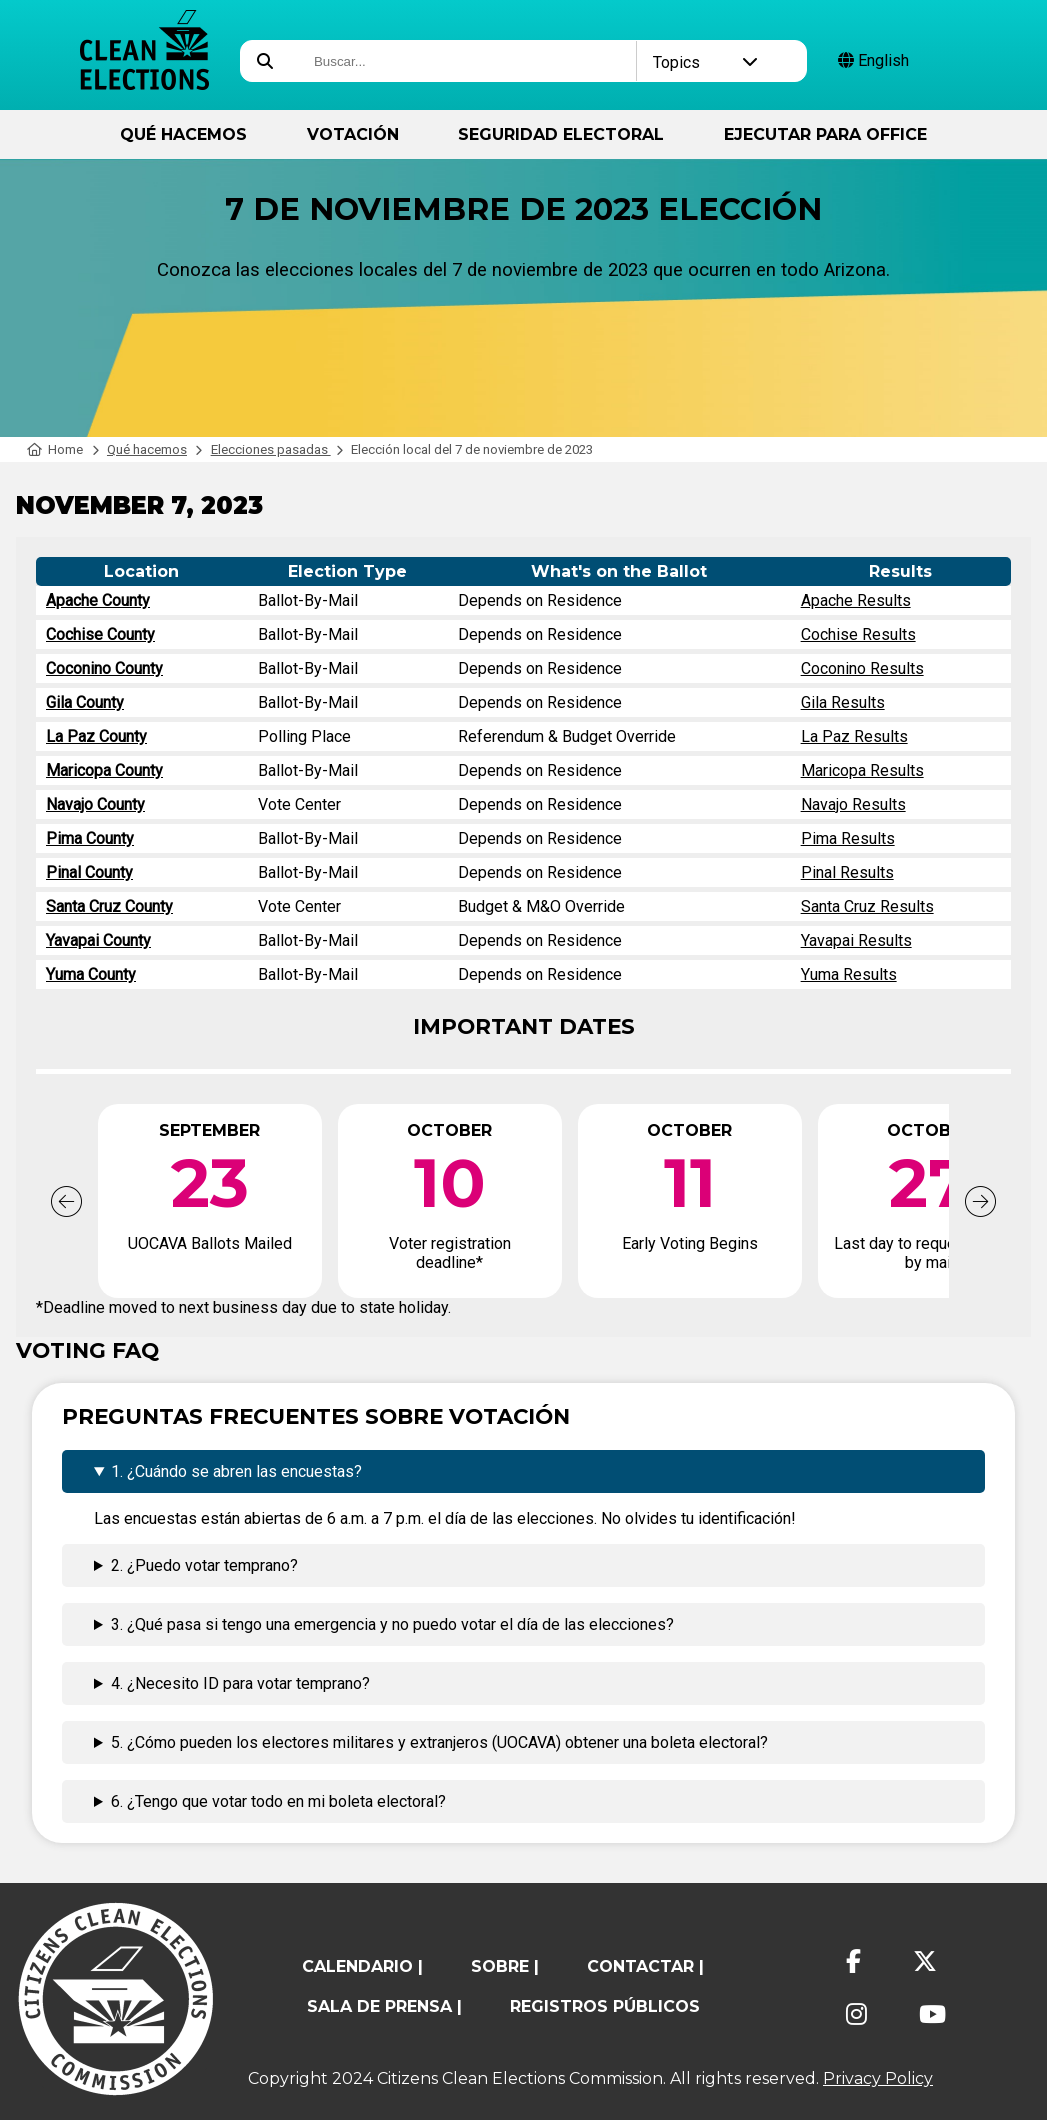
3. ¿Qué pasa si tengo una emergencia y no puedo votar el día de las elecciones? (392, 1624)
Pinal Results (847, 872)
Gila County (85, 702)
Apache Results (856, 600)
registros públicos (605, 2006)
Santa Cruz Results (867, 906)
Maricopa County (104, 770)
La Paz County (96, 736)
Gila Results (843, 702)
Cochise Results (858, 634)
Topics (705, 62)
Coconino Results (862, 668)
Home (55, 449)
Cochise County (100, 634)
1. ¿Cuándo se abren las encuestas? (236, 1471)
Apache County (98, 600)
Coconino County (104, 668)
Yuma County (91, 974)
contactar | (645, 1966)
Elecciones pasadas (271, 449)
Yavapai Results (856, 940)
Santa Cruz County (109, 906)
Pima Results (848, 838)
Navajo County (95, 804)
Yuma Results (849, 974)
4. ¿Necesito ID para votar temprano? (240, 1683)
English (873, 60)
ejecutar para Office (825, 134)
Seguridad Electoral (561, 134)
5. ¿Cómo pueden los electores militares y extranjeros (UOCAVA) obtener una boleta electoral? (439, 1742)
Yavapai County (98, 940)
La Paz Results (854, 736)
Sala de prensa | (384, 2006)
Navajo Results (853, 804)
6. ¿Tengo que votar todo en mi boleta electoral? (278, 1801)
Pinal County (89, 872)
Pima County (90, 838)
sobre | (505, 1966)
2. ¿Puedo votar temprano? (204, 1565)
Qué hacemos (183, 134)
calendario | (362, 1966)
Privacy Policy (878, 2078)
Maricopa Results (862, 770)
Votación (353, 134)
